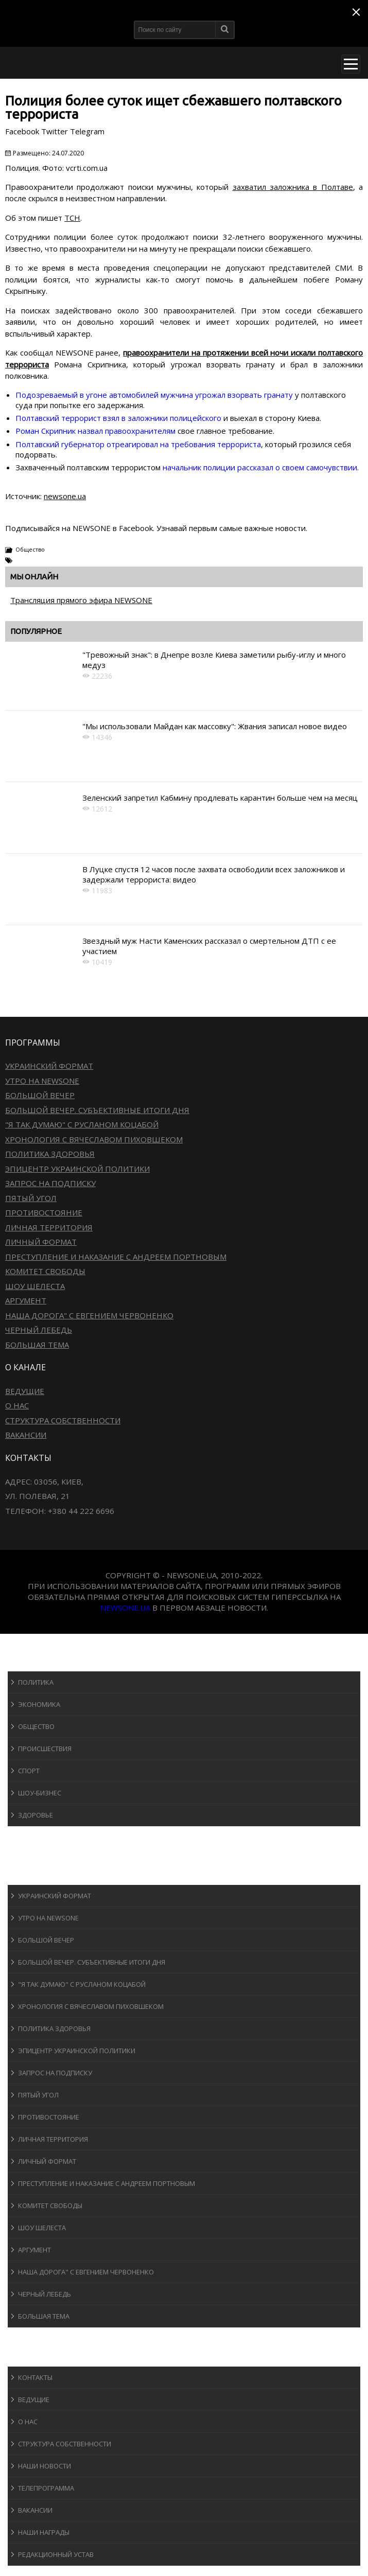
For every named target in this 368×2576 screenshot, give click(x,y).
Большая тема (37, 1344)
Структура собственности (62, 1420)
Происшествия (45, 1748)
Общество (30, 549)
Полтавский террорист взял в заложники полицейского (118, 418)
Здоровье (35, 1815)
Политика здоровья (50, 1154)
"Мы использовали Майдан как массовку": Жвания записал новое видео (214, 726)
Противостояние (43, 1212)
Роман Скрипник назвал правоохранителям (95, 431)
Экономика (39, 1704)
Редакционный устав (56, 2554)
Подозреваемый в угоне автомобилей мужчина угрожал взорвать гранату (154, 395)
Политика (36, 1682)
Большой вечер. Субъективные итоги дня (97, 1110)
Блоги (27, 2337)
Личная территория (49, 1227)
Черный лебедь (38, 1330)
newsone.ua (65, 496)
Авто (25, 1855)
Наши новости (44, 2466)
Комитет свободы (45, 1271)
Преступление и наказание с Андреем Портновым (115, 1256)
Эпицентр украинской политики (77, 1168)
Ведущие (24, 1391)
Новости (33, 1661)
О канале (33, 2356)
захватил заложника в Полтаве (293, 187)
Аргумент (25, 1300)
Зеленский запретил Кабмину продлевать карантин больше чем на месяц (220, 797)
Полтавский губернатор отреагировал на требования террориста (138, 444)
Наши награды (43, 2532)
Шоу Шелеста (35, 1286)
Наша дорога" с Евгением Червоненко (89, 1315)
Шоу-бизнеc (39, 1792)
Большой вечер (40, 1095)
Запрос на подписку (50, 1183)
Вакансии (25, 1435)
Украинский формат (49, 1066)
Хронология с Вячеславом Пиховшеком (94, 1139)
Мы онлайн (34, 576)
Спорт (29, 1770)
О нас (17, 1405)
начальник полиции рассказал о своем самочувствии (260, 467)
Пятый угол (31, 1198)
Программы (39, 1875)
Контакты (35, 2377)
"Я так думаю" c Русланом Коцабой (82, 1124)
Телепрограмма (46, 2488)
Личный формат (41, 1242)
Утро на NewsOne (42, 1080)
